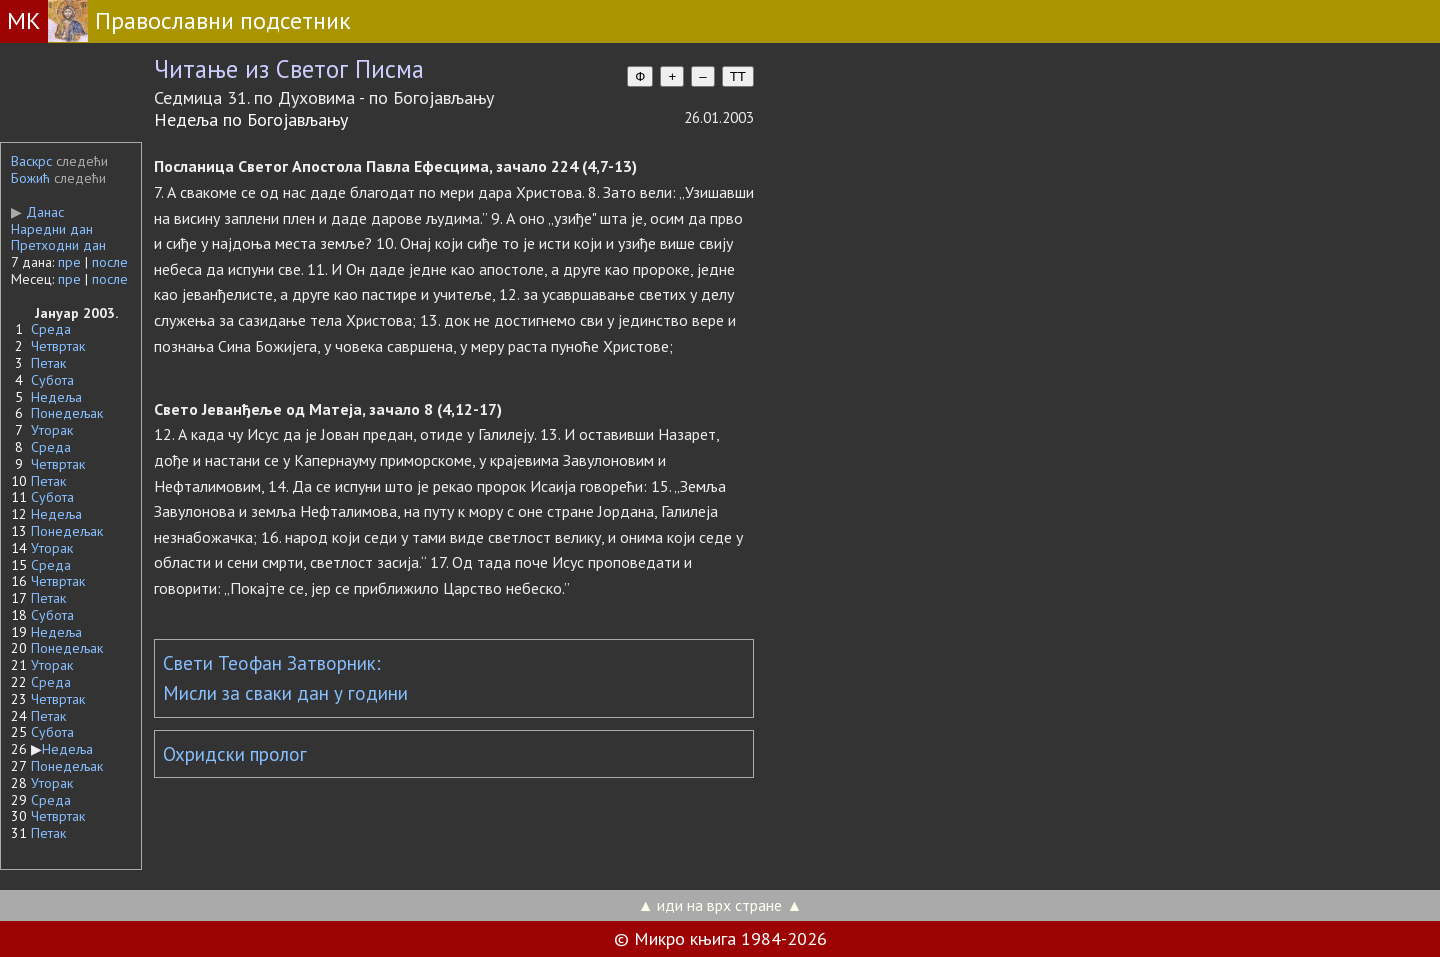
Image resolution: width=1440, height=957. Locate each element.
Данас (37, 212)
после (110, 262)
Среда (51, 329)
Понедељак (67, 413)
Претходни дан (58, 245)
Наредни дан (52, 229)
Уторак (52, 430)
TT (738, 76)
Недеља (56, 397)
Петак (48, 363)
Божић (30, 178)
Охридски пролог (235, 754)
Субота (52, 380)
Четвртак (58, 346)
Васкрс (31, 161)
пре (69, 262)
